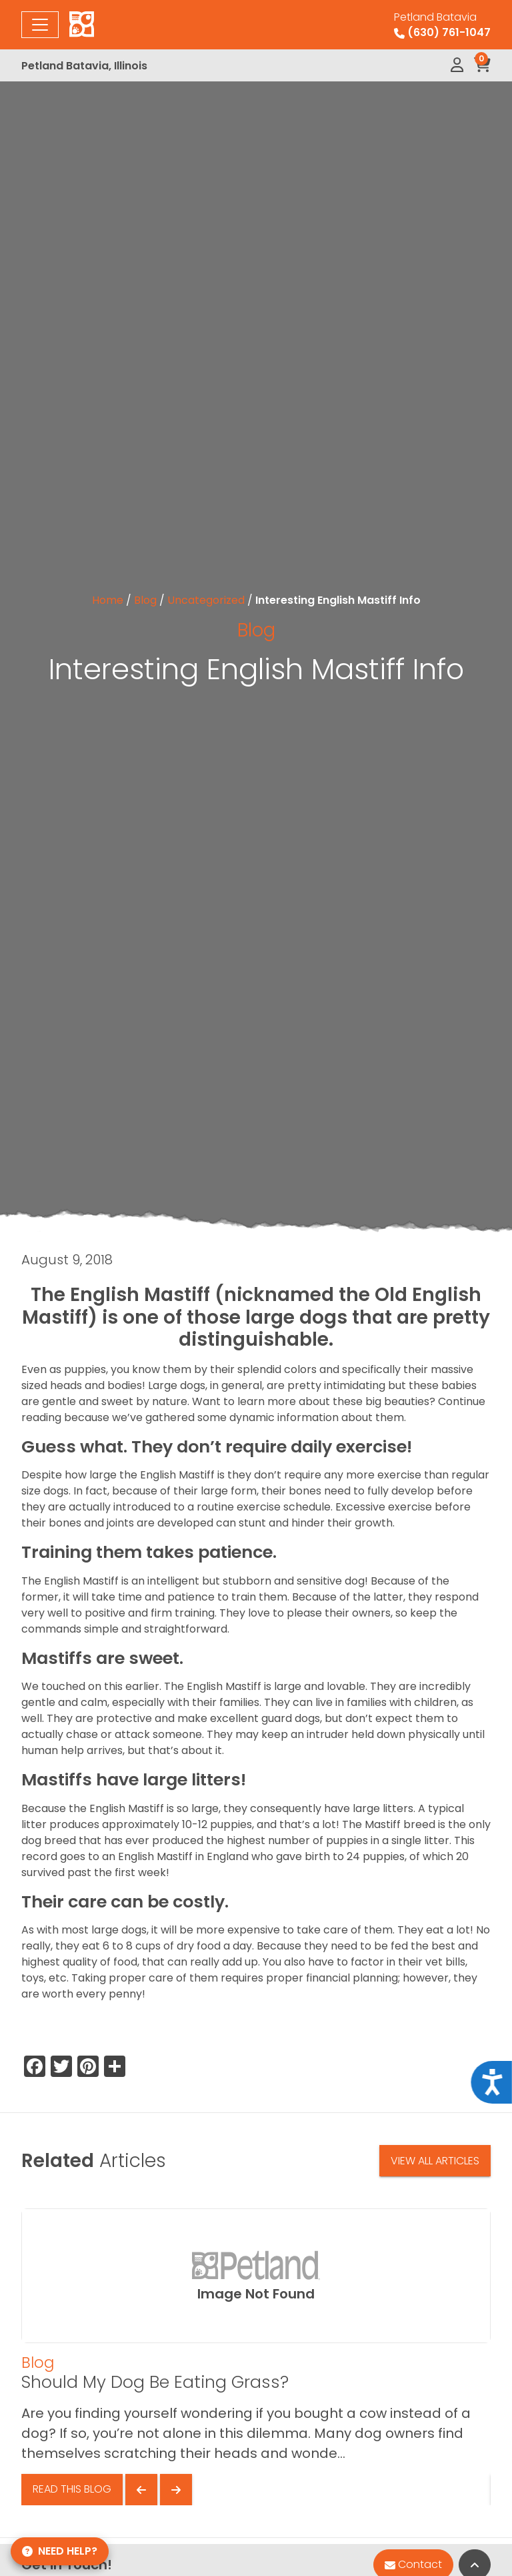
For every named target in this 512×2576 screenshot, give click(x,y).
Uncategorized (206, 600)
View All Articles (435, 2160)
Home (107, 600)
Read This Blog (72, 2489)
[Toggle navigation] (40, 24)
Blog (145, 600)
